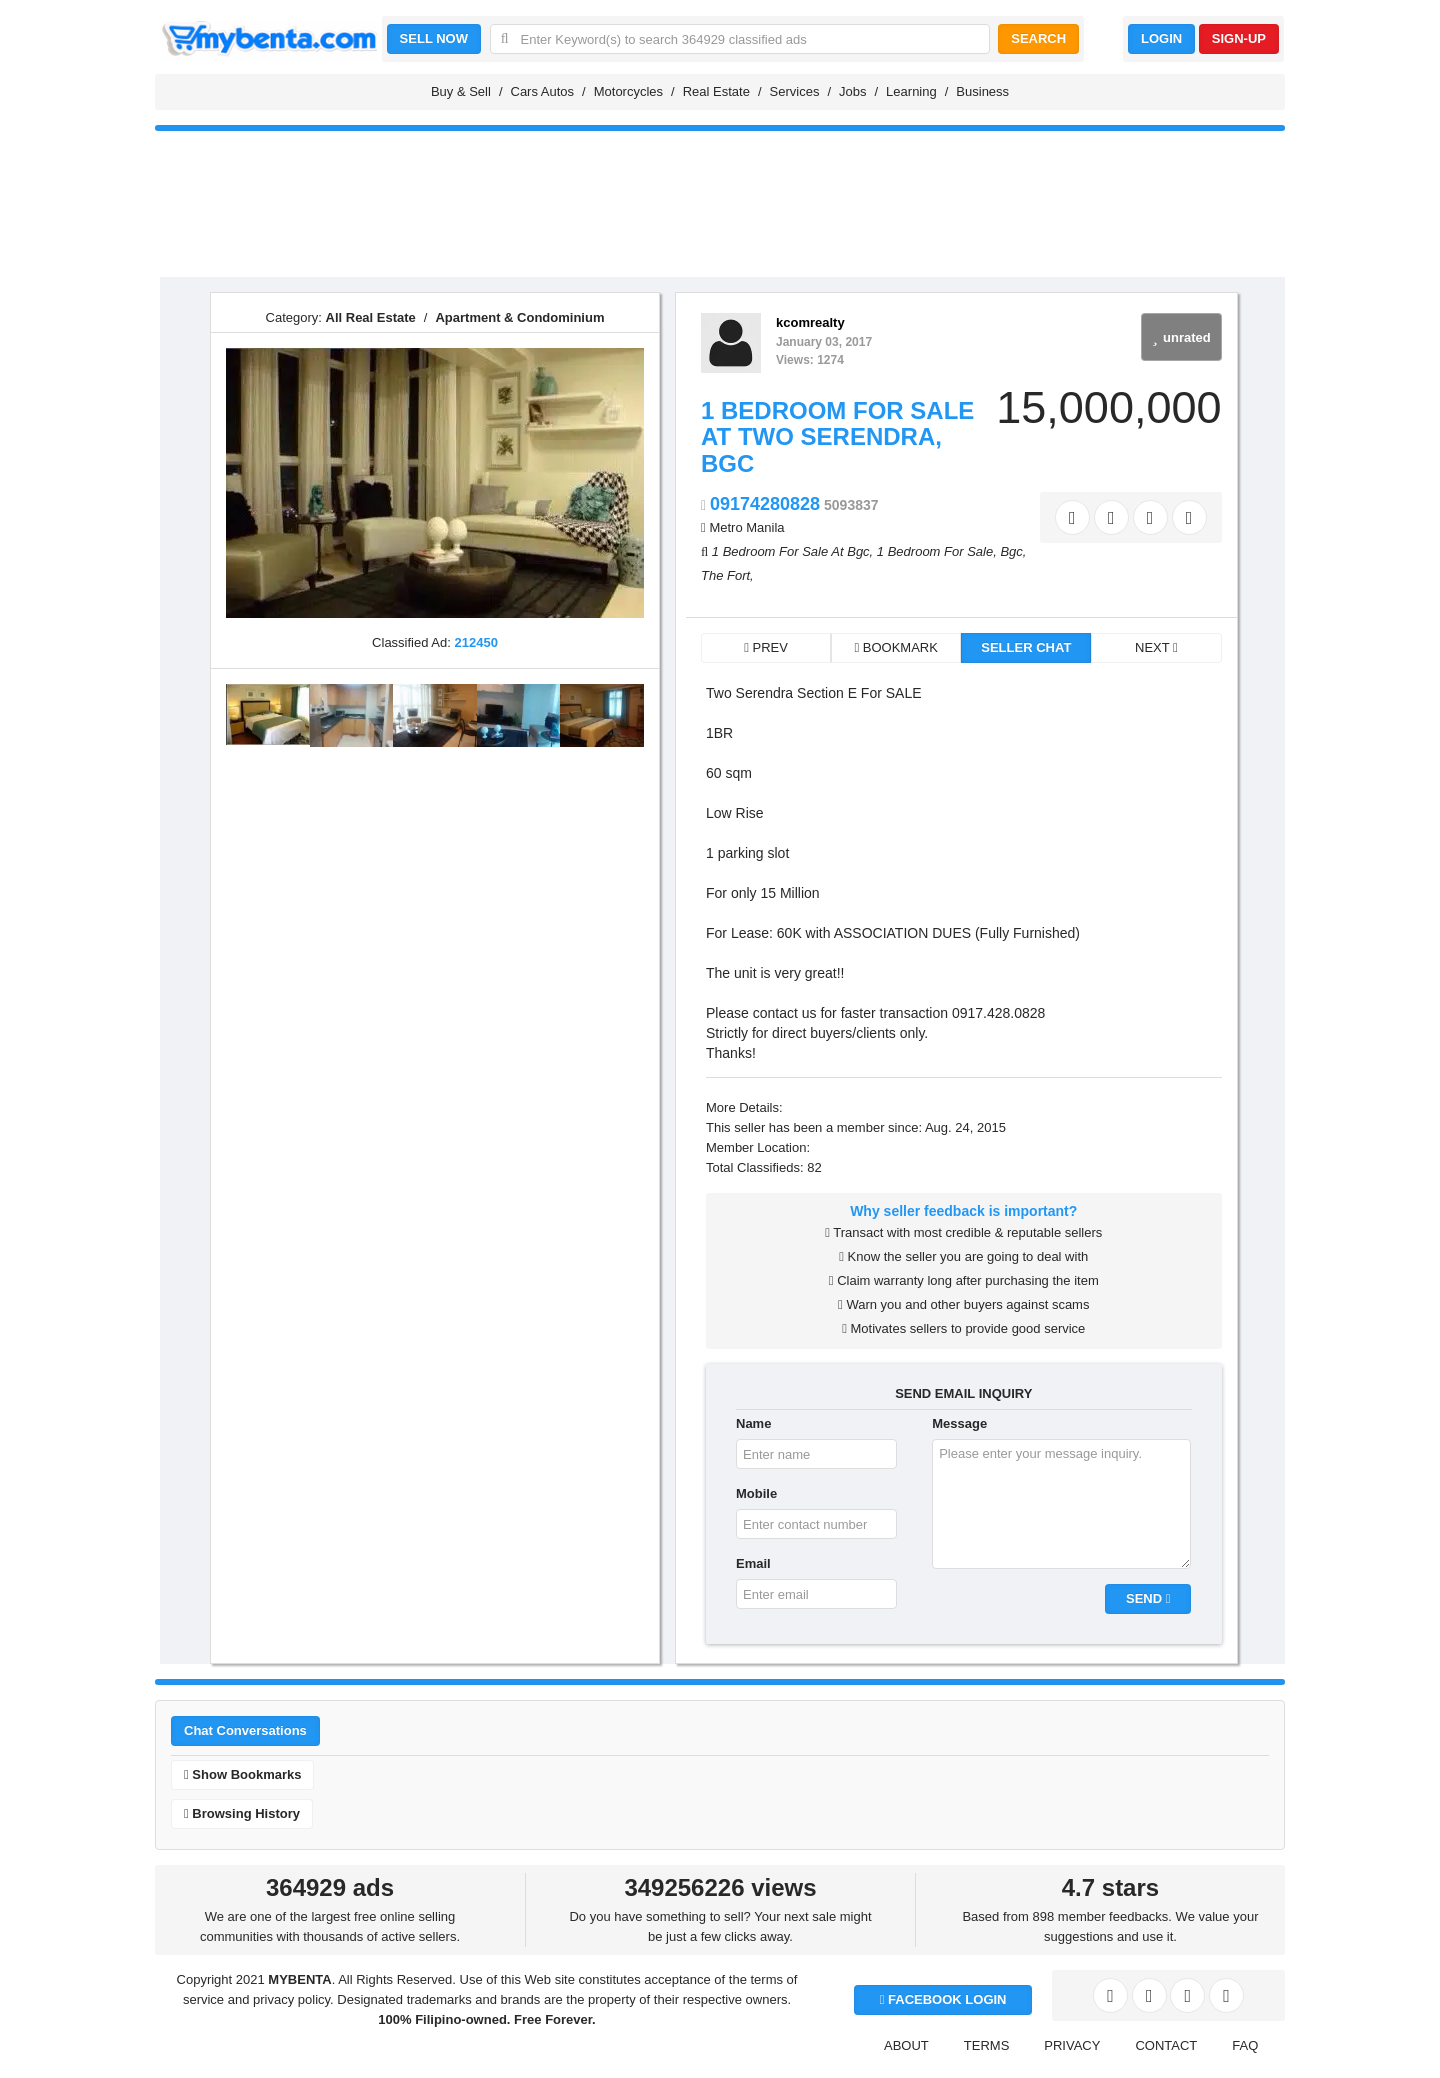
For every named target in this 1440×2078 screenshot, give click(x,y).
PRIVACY (1072, 2045)
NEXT (1156, 647)
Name (753, 1423)
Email (753, 1563)
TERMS (987, 2045)
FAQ (1245, 2045)
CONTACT (1166, 2045)
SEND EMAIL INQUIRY (963, 1393)
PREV (766, 647)
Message (959, 1423)
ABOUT (906, 2045)
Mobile (756, 1493)
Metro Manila (746, 527)
